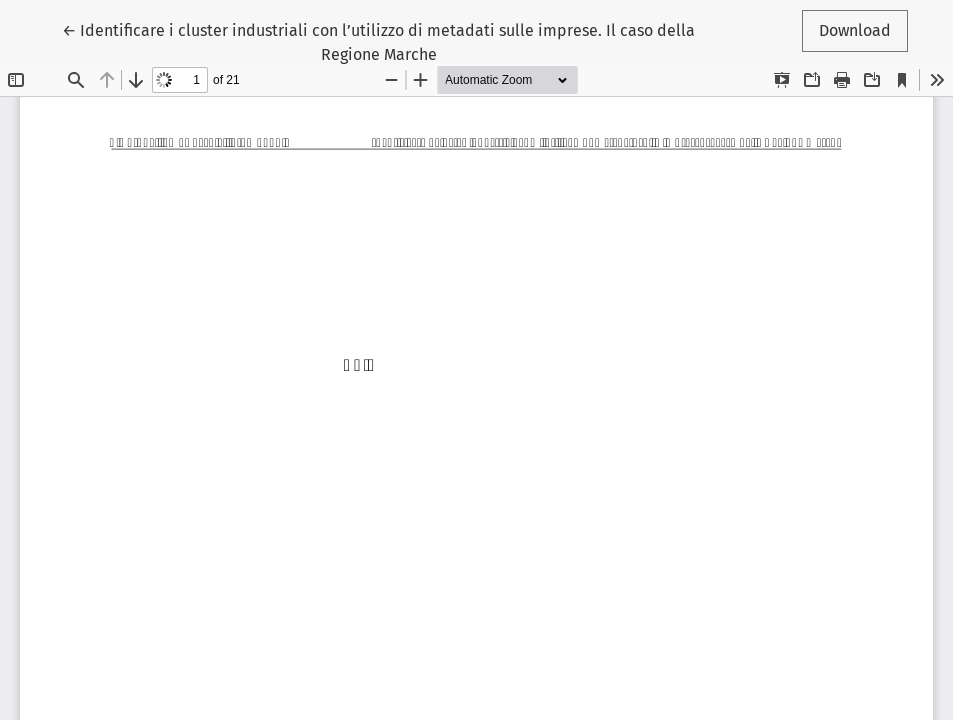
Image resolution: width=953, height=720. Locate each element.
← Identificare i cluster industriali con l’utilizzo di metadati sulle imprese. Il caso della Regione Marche (378, 41)
